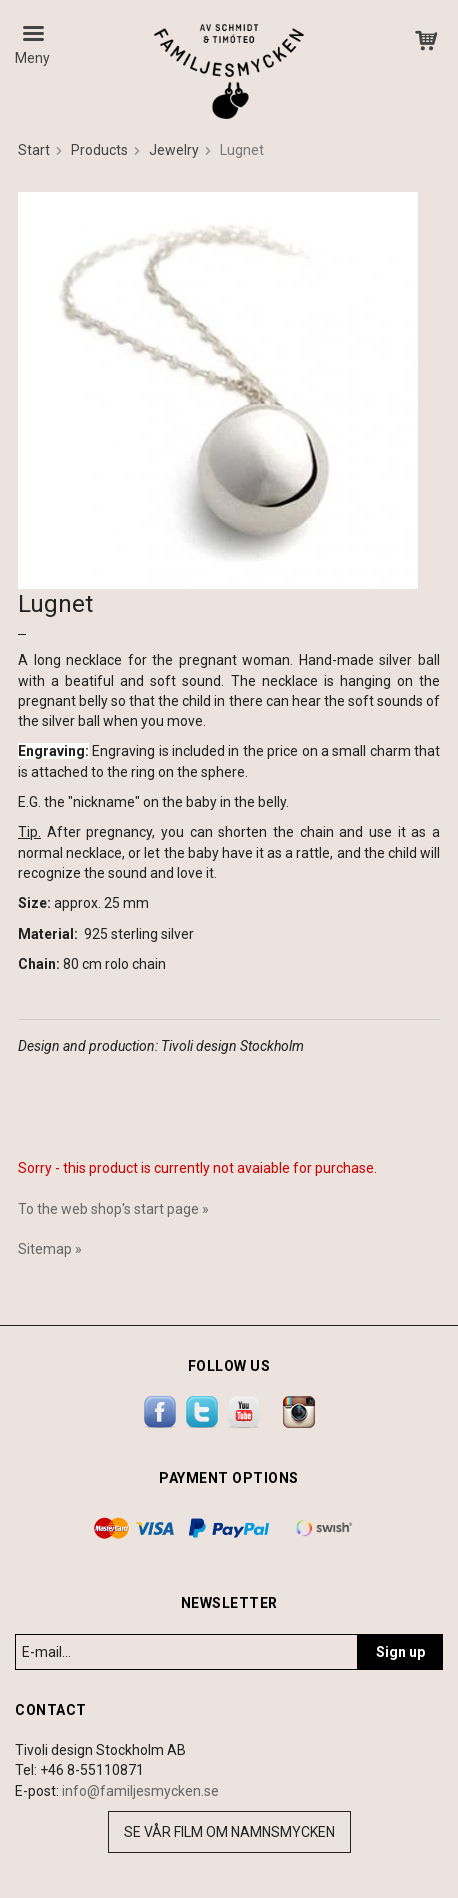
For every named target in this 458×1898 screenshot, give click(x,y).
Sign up (400, 1652)
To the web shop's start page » (113, 1209)
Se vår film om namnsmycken (229, 1832)
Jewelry (174, 150)
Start (34, 150)
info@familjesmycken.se (140, 1791)
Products (99, 150)
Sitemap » (50, 1249)
